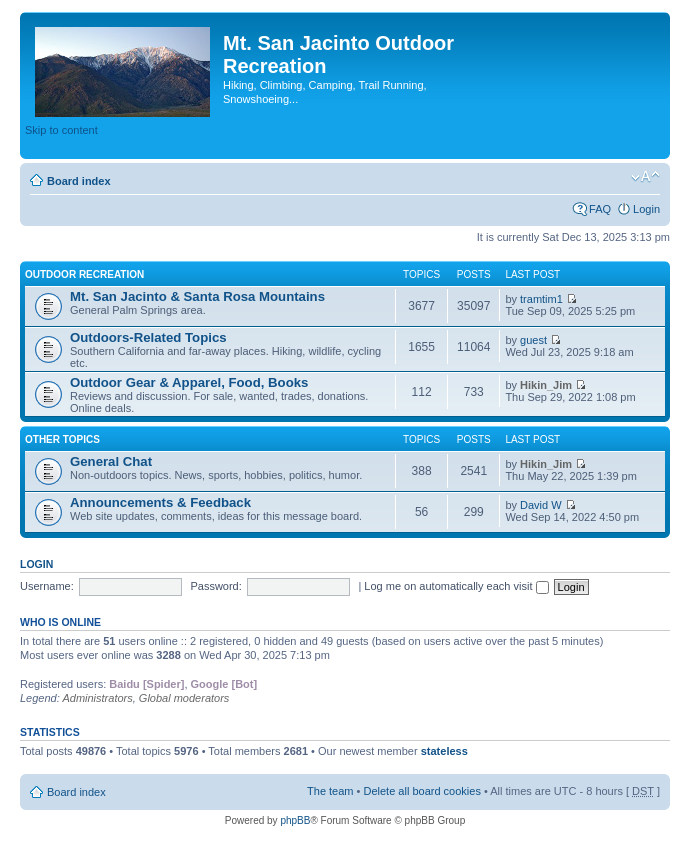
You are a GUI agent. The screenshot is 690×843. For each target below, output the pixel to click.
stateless (444, 751)
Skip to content (61, 130)
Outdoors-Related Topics (148, 337)
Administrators (97, 698)
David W (541, 505)
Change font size (645, 177)
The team (330, 791)
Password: (215, 586)
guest (533, 340)
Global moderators (184, 698)
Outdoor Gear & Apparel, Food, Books (189, 382)
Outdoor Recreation (84, 274)
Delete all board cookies (421, 791)
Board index (79, 181)
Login (646, 209)
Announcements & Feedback (160, 502)
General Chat (111, 461)
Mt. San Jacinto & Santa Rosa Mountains (197, 296)
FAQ (600, 209)
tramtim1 (541, 299)
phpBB (295, 820)
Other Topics (62, 439)
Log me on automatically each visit (456, 586)
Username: (47, 586)
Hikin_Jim (546, 385)
